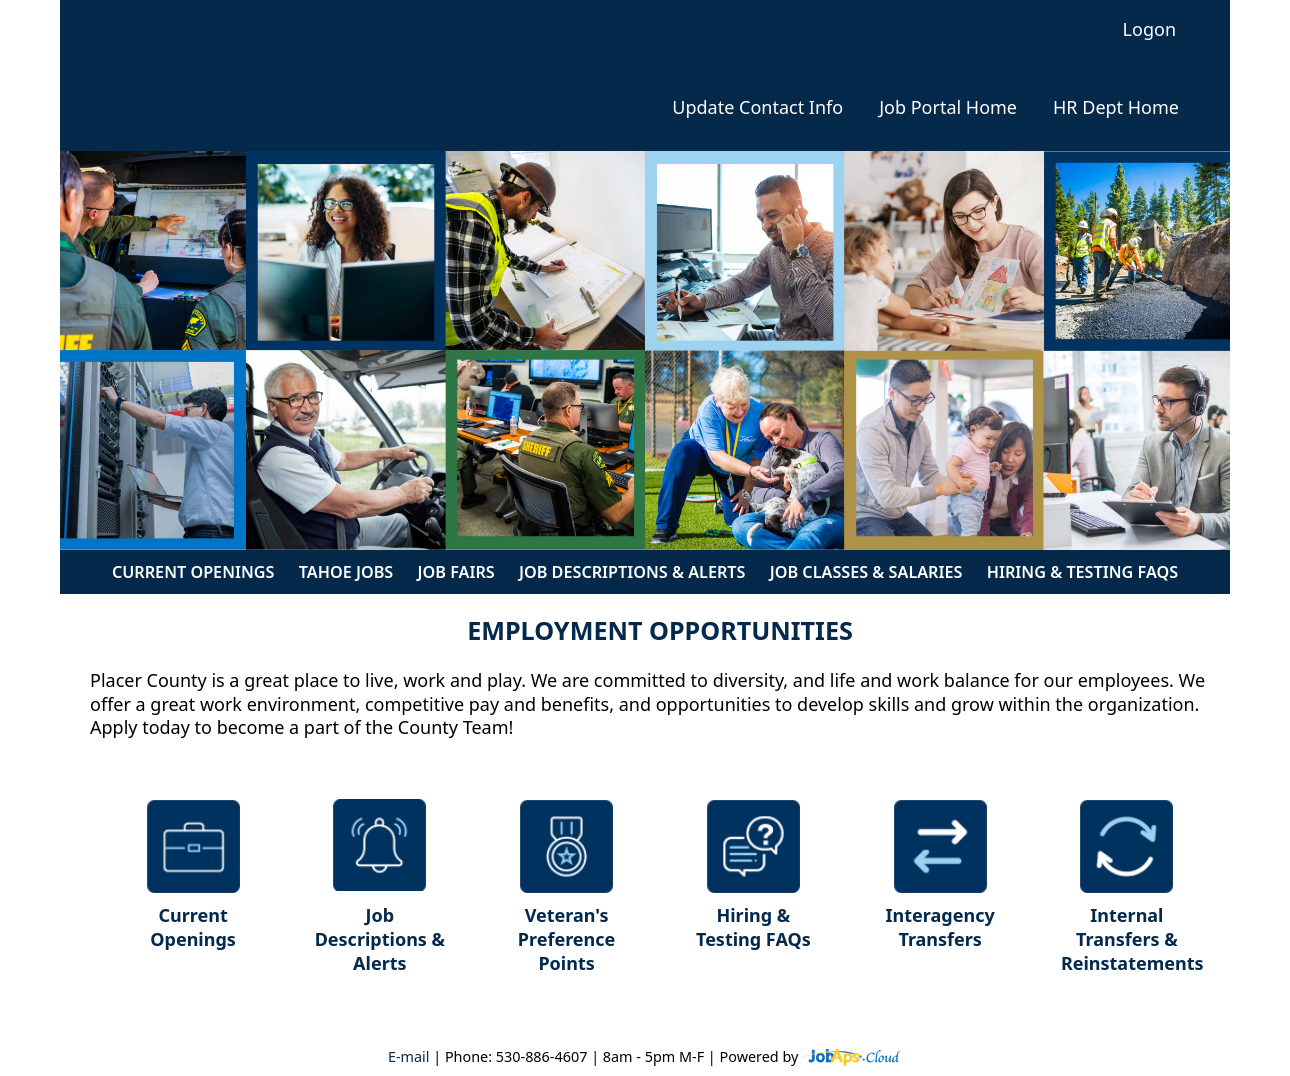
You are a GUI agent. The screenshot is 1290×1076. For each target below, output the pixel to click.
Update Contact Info (757, 107)
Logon (1149, 29)
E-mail (409, 1056)
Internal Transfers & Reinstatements (1132, 939)
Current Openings (193, 572)
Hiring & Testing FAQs (1082, 572)
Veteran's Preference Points (567, 939)
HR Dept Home (1116, 107)
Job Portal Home (948, 107)
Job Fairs (456, 572)
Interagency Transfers (940, 927)
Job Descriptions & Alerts (632, 572)
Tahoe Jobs (346, 572)
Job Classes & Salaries (866, 572)
